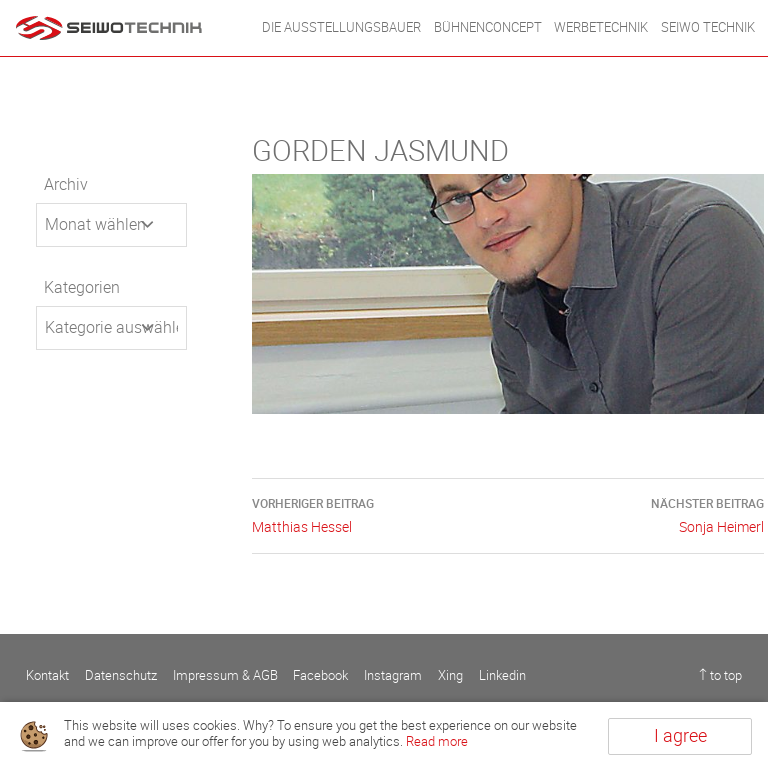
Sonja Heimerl (636, 514)
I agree (680, 736)
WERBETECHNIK (601, 27)
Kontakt (47, 675)
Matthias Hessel (380, 514)
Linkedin (502, 675)
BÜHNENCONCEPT (488, 27)
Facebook (320, 675)
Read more (437, 741)
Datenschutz (121, 675)
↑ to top (720, 675)
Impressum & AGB (225, 675)
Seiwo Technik (708, 27)
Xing (450, 675)
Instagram (393, 675)
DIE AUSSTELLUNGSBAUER (341, 27)
